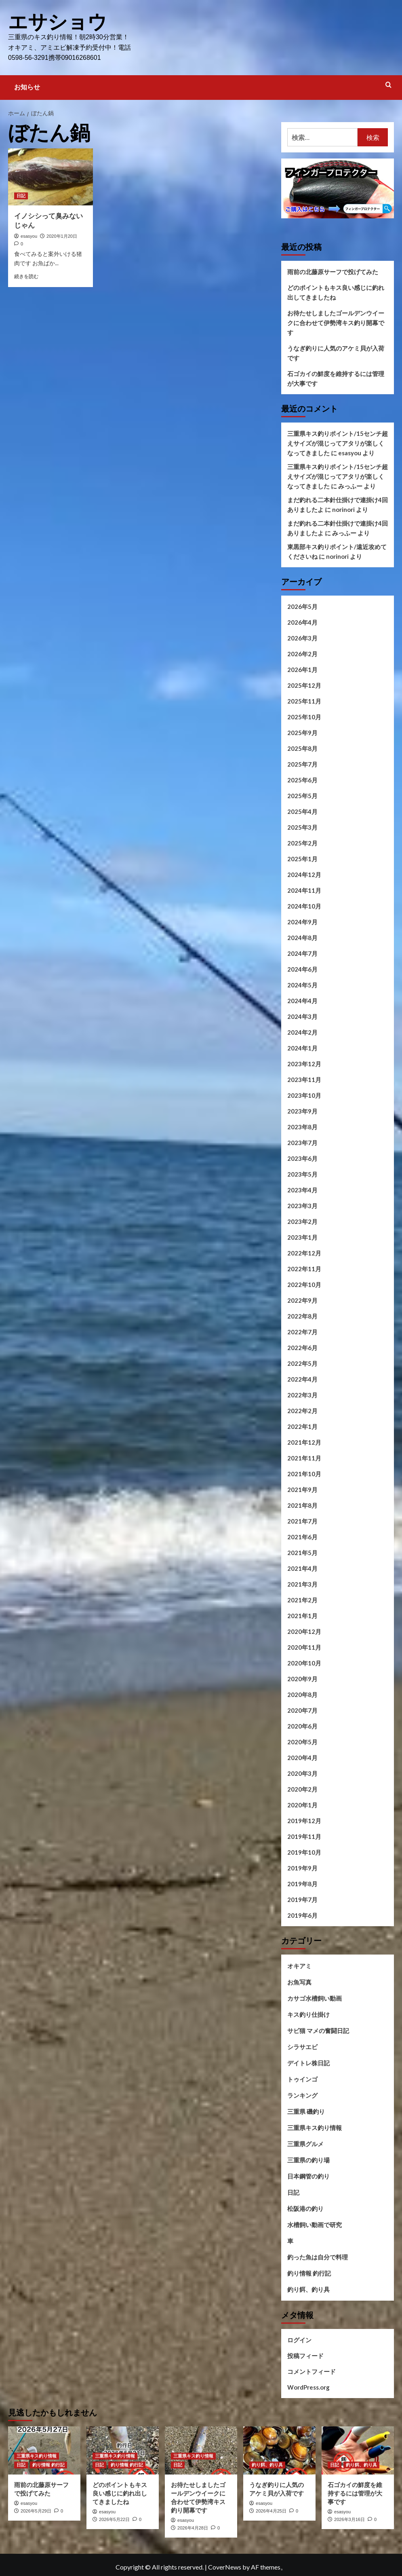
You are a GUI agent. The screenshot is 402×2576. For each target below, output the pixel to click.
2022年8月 (302, 1315)
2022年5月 (302, 1363)
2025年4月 (302, 811)
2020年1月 (302, 1804)
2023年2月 (302, 1221)
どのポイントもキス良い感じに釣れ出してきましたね (335, 291)
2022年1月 (302, 1426)
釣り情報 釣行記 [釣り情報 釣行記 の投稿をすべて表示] (48, 2464)
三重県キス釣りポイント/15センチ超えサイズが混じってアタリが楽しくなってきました (337, 442)
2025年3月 (302, 826)
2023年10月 (304, 1095)
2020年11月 (304, 1646)
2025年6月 (302, 779)
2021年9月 (302, 1489)
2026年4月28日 (192, 2527)
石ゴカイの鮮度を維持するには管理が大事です (335, 378)
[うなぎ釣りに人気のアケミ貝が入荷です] (279, 2450)
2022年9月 (302, 1300)
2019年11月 (304, 1836)
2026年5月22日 (114, 2519)
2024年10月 (304, 905)
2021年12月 (304, 1441)
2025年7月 (302, 763)
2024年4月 (302, 1000)
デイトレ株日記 (308, 2062)
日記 (293, 2192)
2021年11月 (304, 1457)
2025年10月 (304, 716)
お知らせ (27, 86)
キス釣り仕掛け (308, 2014)
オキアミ (299, 1965)
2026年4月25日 (271, 2510)
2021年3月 (302, 1583)
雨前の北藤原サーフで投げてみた (332, 271)
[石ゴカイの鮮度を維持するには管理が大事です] (358, 2450)
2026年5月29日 (36, 2510)
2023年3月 (302, 1205)
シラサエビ (302, 2046)
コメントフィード (311, 2371)
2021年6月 (302, 1536)
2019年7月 (302, 1899)
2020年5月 (302, 1741)
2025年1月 (302, 858)
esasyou (29, 235)
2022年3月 (302, 1394)
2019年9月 (302, 1867)
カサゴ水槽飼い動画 (314, 1997)
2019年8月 (302, 1883)
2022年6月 (302, 1347)
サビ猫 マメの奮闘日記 (318, 2030)
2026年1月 (302, 669)
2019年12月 (304, 1820)
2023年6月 (302, 1158)
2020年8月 (302, 1694)
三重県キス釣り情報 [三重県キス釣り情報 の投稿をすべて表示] (37, 2455)
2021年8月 (302, 1505)
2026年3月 (302, 637)
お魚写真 (299, 1981)
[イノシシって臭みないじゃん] (50, 176)
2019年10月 (304, 1851)
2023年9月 (302, 1110)
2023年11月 (304, 1079)
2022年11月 (304, 1268)
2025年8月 (302, 748)
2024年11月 (304, 890)
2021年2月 (302, 1599)
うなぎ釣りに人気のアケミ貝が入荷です (335, 352)
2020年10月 (304, 1662)
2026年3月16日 (349, 2519)
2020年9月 (302, 1678)
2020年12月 (304, 1631)
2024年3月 (302, 1016)
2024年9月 (302, 921)
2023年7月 (302, 1142)
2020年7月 (302, 1710)
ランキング (302, 2094)
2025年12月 (304, 685)
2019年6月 (302, 1915)
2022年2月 (302, 1410)
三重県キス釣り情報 (314, 2127)
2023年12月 (304, 1063)
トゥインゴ (302, 2078)
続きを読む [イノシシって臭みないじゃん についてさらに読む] (26, 276)
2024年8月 (302, 937)
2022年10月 (304, 1284)
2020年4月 (302, 1757)
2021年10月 (304, 1473)
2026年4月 (302, 622)
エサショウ (57, 21)
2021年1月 (302, 1615)
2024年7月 (302, 953)
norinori (343, 509)
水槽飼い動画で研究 (314, 2224)
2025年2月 (302, 842)
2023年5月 (302, 1173)
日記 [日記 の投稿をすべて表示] (21, 195)
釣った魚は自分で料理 (317, 2256)
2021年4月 (302, 1568)
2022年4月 (302, 1378)
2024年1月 (302, 1047)
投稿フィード (305, 2355)
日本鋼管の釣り (308, 2175)
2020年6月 (302, 1725)
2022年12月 (304, 1252)
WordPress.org (308, 2386)
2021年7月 (302, 1520)
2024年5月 (302, 984)
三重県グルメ (305, 2143)
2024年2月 (302, 1031)
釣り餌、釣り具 (308, 2289)
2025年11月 (304, 700)
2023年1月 (302, 1236)
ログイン (299, 2339)
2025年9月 (302, 732)
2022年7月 (302, 1331)
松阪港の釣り (305, 2208)
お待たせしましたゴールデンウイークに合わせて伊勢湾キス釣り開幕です (335, 322)
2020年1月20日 (61, 235)
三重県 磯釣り (306, 2111)
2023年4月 (302, 1189)
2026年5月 (302, 606)
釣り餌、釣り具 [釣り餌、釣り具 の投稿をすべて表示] (267, 2464)
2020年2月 (302, 1788)
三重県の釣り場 (308, 2159)
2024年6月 (302, 968)
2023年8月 (302, 1126)
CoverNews (224, 2566)
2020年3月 (302, 1773)
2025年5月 (302, 795)
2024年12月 (304, 874)
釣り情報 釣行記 (309, 2272)
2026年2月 (302, 653)
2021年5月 (302, 1552)
